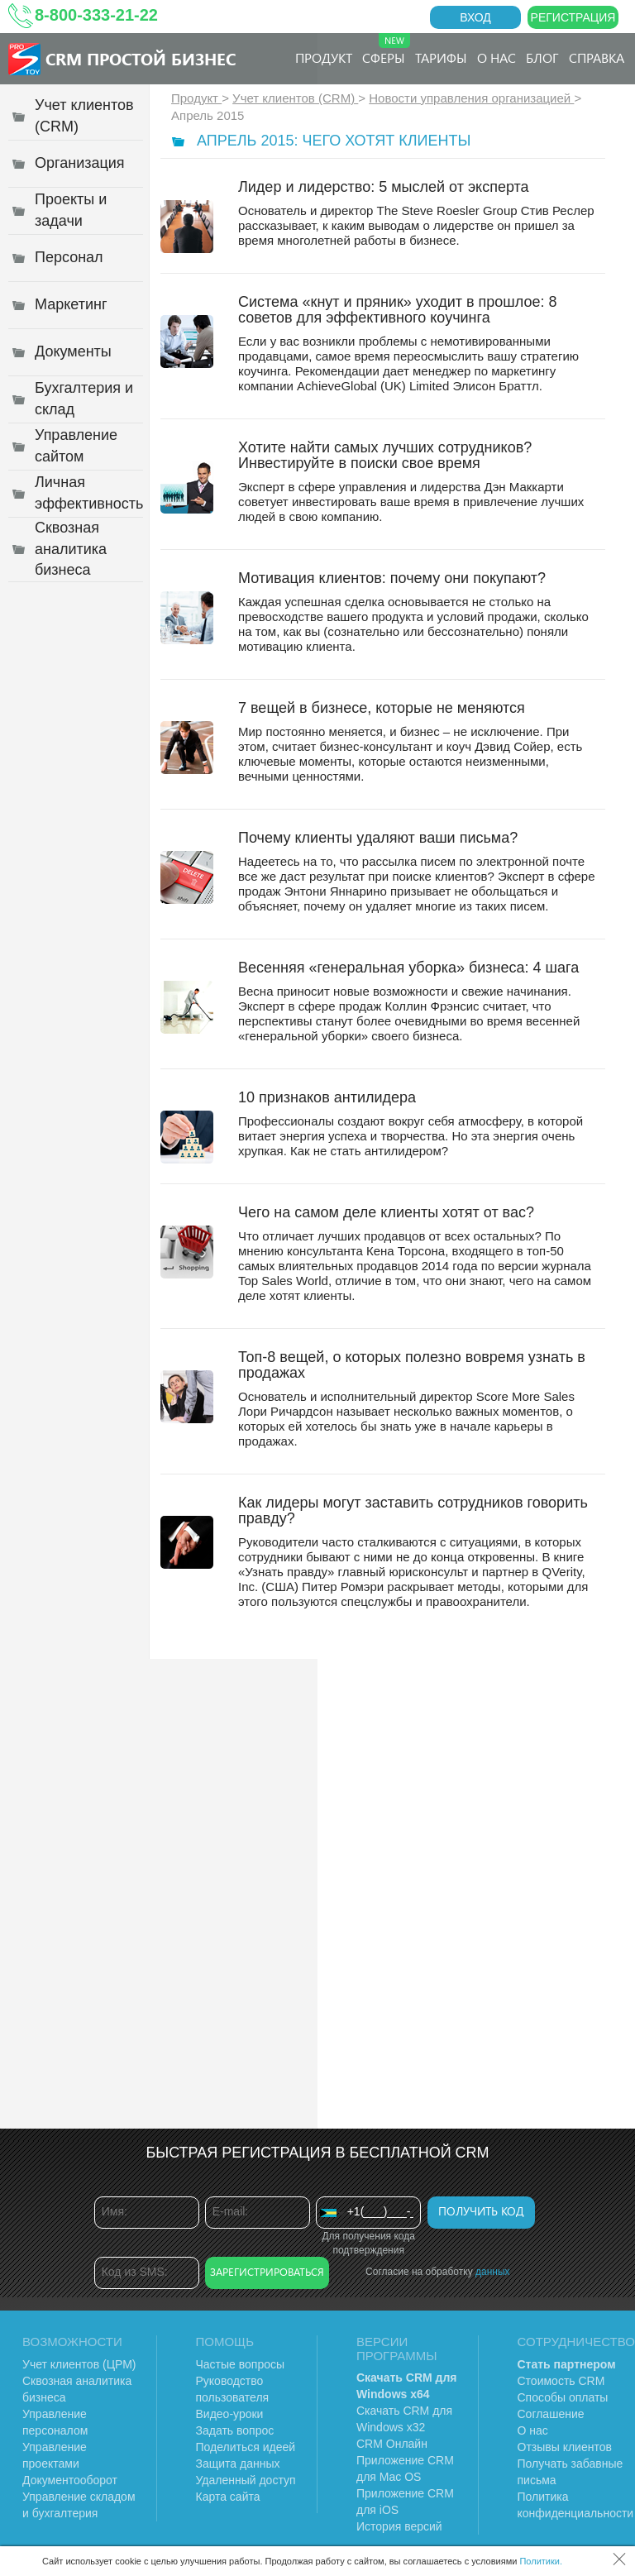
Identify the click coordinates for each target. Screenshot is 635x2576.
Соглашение (551, 2414)
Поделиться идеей (246, 2447)
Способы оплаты (563, 2397)
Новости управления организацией (471, 98)
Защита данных (238, 2463)
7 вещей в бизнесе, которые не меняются (381, 708)
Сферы (386, 49)
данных (492, 2271)
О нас (496, 57)
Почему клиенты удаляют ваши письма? (378, 837)
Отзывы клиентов (565, 2447)
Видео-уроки (230, 2414)
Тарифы (441, 57)
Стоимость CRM (561, 2380)
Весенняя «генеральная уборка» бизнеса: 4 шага (408, 967)
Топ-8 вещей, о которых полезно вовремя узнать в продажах (411, 1365)
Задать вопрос (235, 2430)
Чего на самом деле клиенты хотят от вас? (386, 1212)
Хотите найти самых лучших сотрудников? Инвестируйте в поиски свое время (385, 455)
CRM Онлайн (391, 2443)
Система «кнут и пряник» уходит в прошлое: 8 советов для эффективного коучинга (397, 310)
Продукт (323, 57)
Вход (475, 17)
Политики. (540, 2561)
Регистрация (573, 17)
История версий (399, 2526)
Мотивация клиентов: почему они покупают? (392, 578)
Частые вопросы (240, 2364)
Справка (596, 57)
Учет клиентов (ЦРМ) (79, 2364)
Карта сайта (228, 2496)
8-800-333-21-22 (96, 15)
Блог (542, 57)
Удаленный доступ (246, 2480)
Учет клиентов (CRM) (295, 98)
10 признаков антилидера (327, 1097)
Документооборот (69, 2480)
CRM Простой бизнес (140, 58)
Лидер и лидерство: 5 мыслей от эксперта (383, 187)
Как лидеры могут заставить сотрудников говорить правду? (413, 1510)
